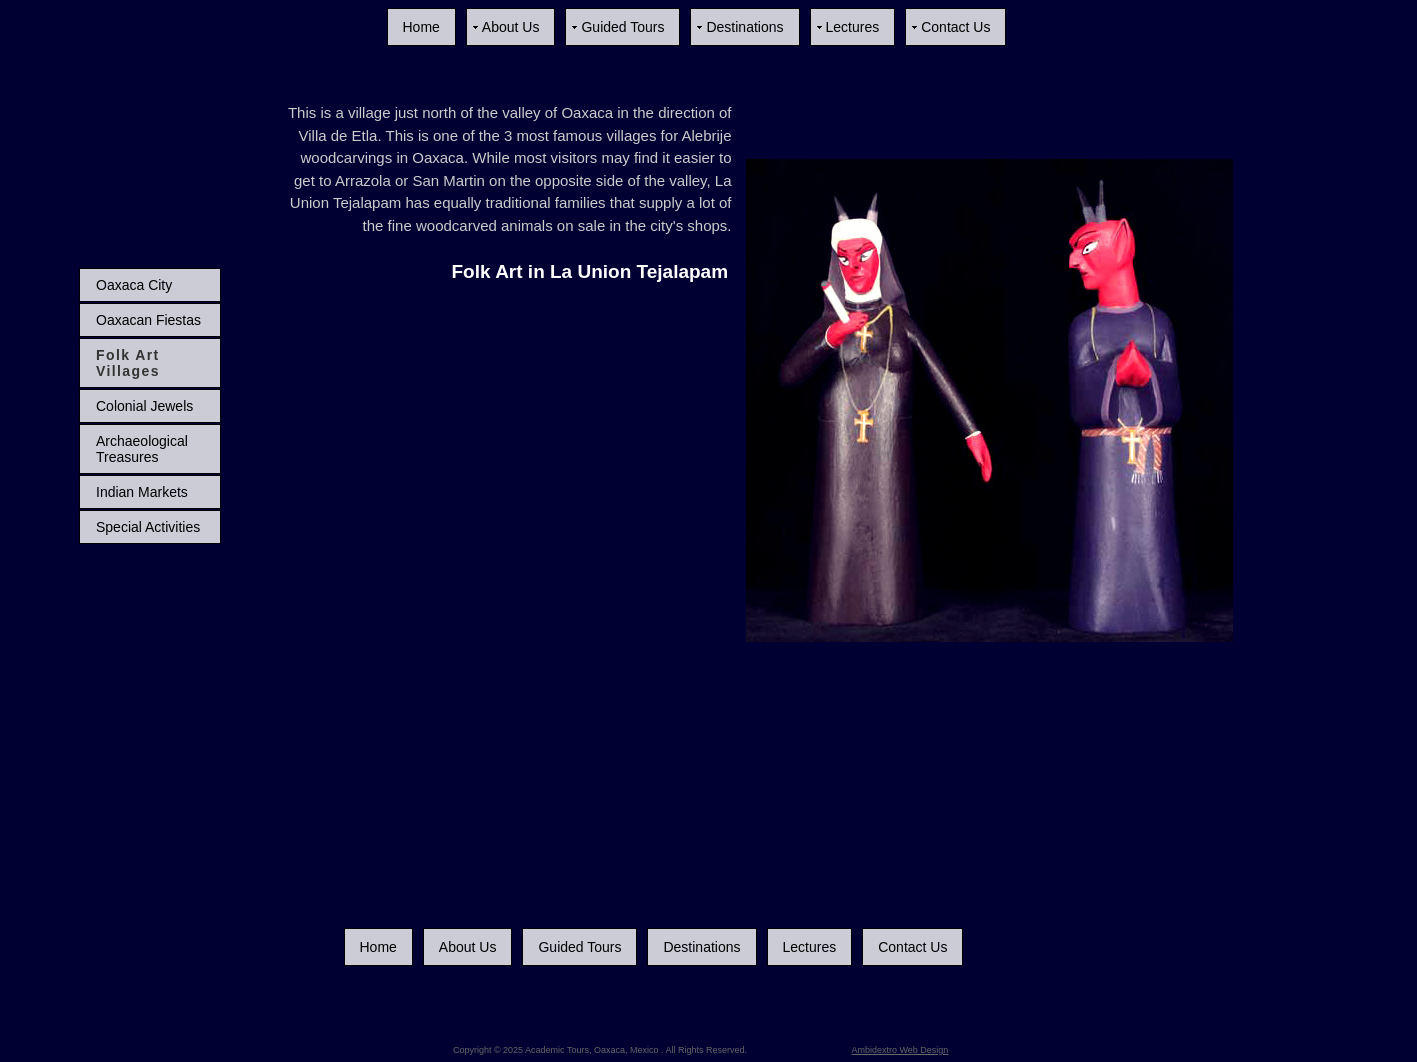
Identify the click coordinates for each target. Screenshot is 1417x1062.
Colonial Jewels (144, 406)
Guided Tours (622, 27)
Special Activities (148, 527)
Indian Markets (142, 492)
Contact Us (955, 27)
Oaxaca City (134, 285)
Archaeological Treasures (142, 449)
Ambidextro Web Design (900, 1050)
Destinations (744, 27)
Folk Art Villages (128, 363)
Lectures (853, 27)
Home (421, 27)
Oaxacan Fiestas (148, 320)
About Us (511, 27)
